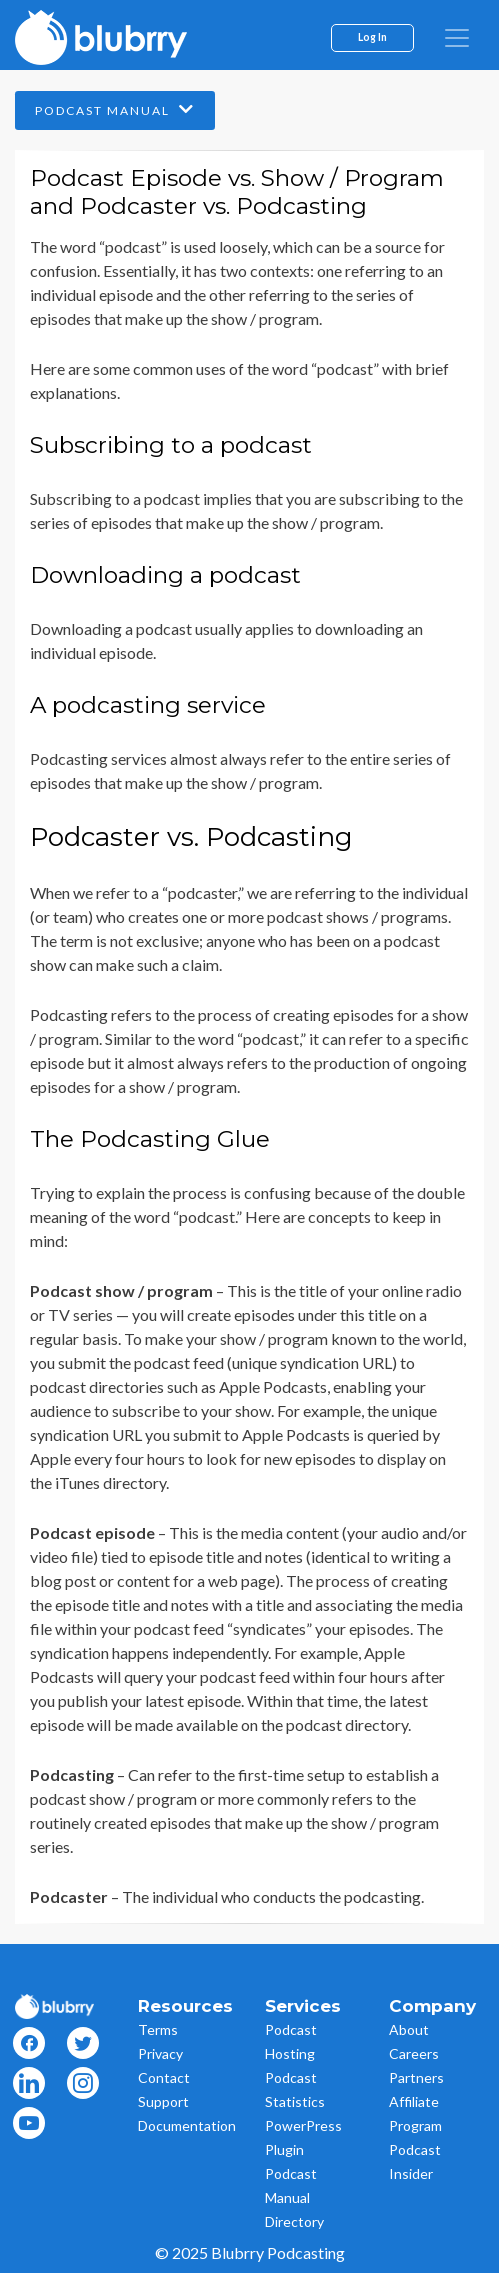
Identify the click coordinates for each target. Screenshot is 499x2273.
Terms (158, 2029)
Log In (372, 37)
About (409, 2029)
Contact (164, 2077)
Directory (294, 2221)
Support (163, 2101)
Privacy (160, 2053)
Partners (416, 2077)
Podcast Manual (115, 109)
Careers (414, 2053)
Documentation (187, 2125)
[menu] (457, 38)
